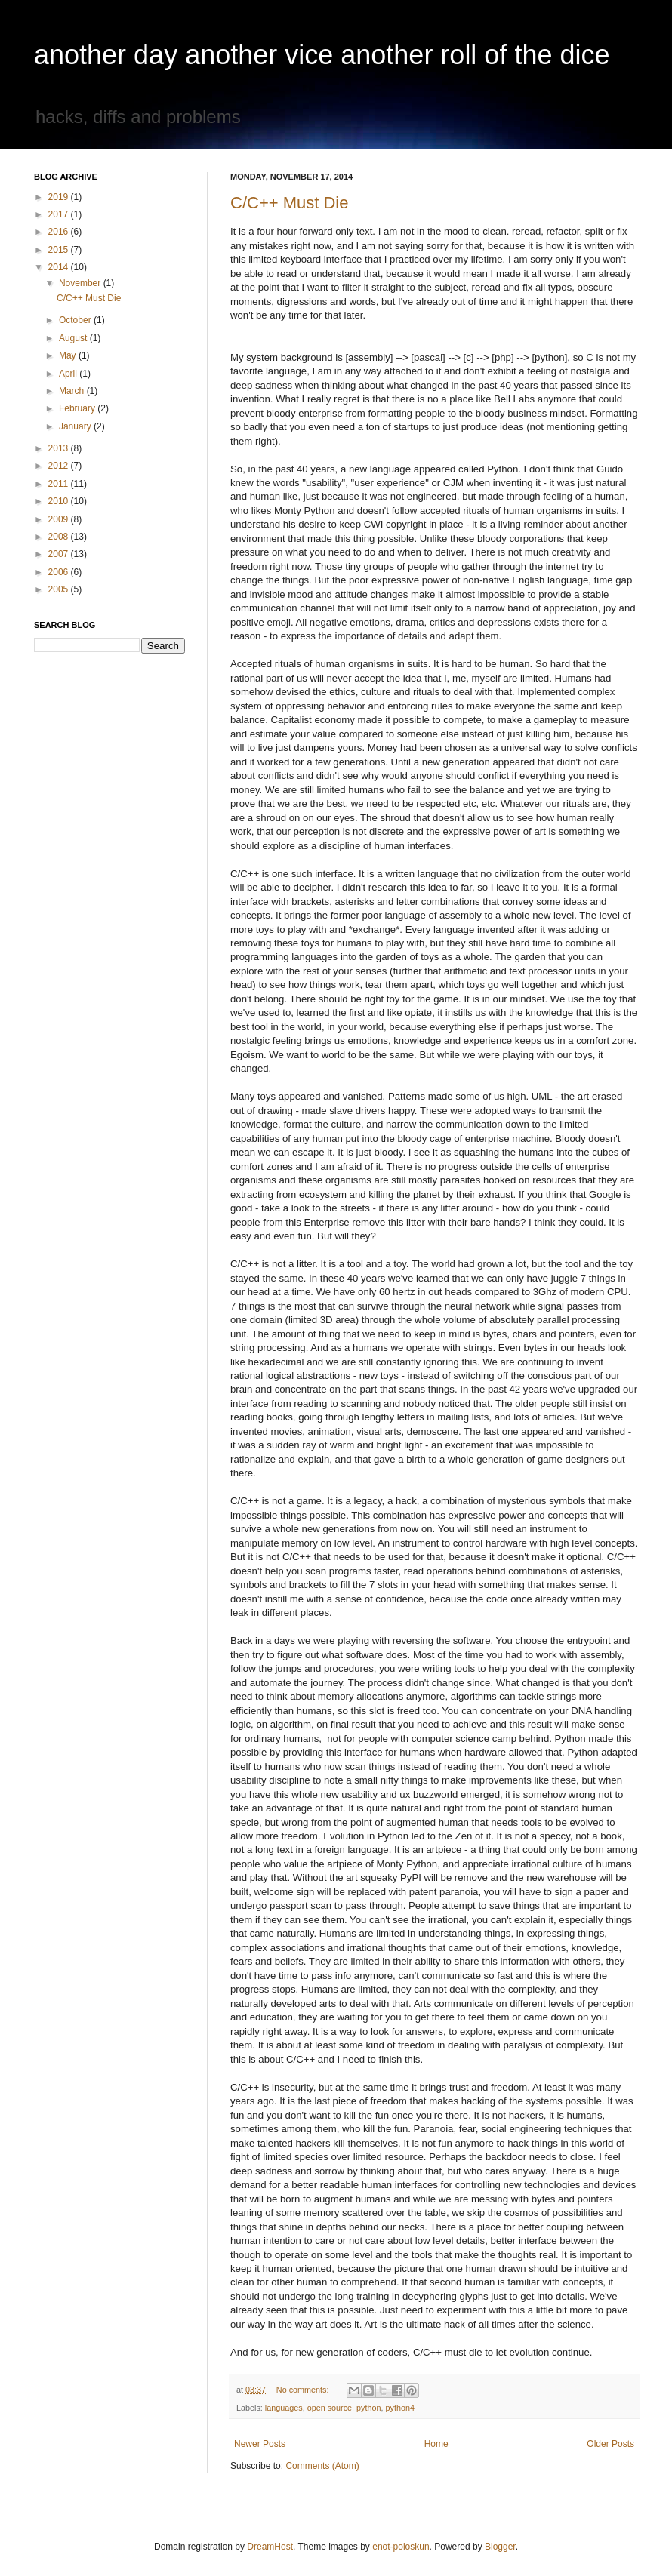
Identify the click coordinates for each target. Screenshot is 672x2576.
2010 (59, 501)
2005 (59, 589)
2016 (59, 231)
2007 (59, 554)
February (78, 408)
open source (329, 2407)
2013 (59, 448)
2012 (59, 465)
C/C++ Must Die (289, 202)
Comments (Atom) (322, 2466)
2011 (59, 484)
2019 (59, 197)
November (81, 283)
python (368, 2407)
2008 (59, 536)
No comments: (303, 2389)
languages (284, 2407)
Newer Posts (259, 2444)
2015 (59, 250)
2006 (59, 572)
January (76, 426)
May (69, 355)
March (73, 391)
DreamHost (270, 2546)
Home (436, 2444)
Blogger (500, 2546)
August (74, 338)
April (69, 373)
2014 (59, 267)
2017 (59, 214)
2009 (59, 519)
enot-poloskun (400, 2546)
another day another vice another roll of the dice (322, 54)
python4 (400, 2407)
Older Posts (610, 2444)
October (76, 320)
